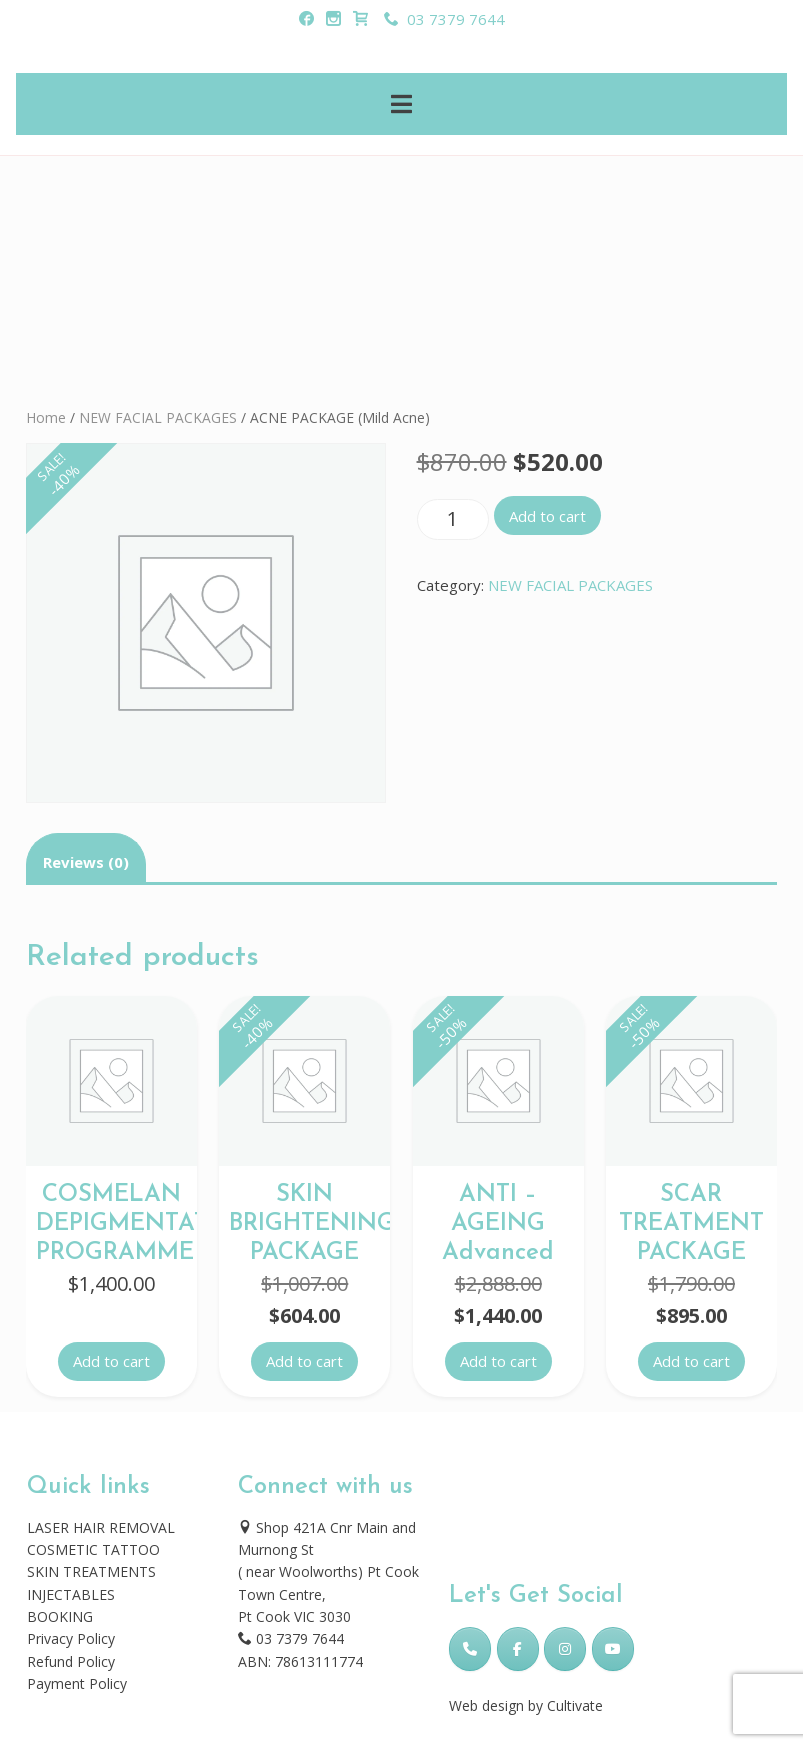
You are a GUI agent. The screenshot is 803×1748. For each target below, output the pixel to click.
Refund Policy (71, 1661)
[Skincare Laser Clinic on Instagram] (565, 1649)
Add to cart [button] (111, 1361)
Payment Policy (77, 1683)
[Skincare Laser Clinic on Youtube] (613, 1649)
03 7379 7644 (444, 19)
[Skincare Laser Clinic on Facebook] (518, 1649)
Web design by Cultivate (526, 1705)
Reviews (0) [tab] (86, 862)
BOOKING (60, 1616)
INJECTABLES (71, 1594)
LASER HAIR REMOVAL (101, 1527)
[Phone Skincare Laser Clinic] (470, 1649)
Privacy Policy (71, 1638)
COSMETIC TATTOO (93, 1549)
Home (46, 417)
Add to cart (547, 516)
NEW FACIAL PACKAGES (158, 417)
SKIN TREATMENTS (91, 1571)
